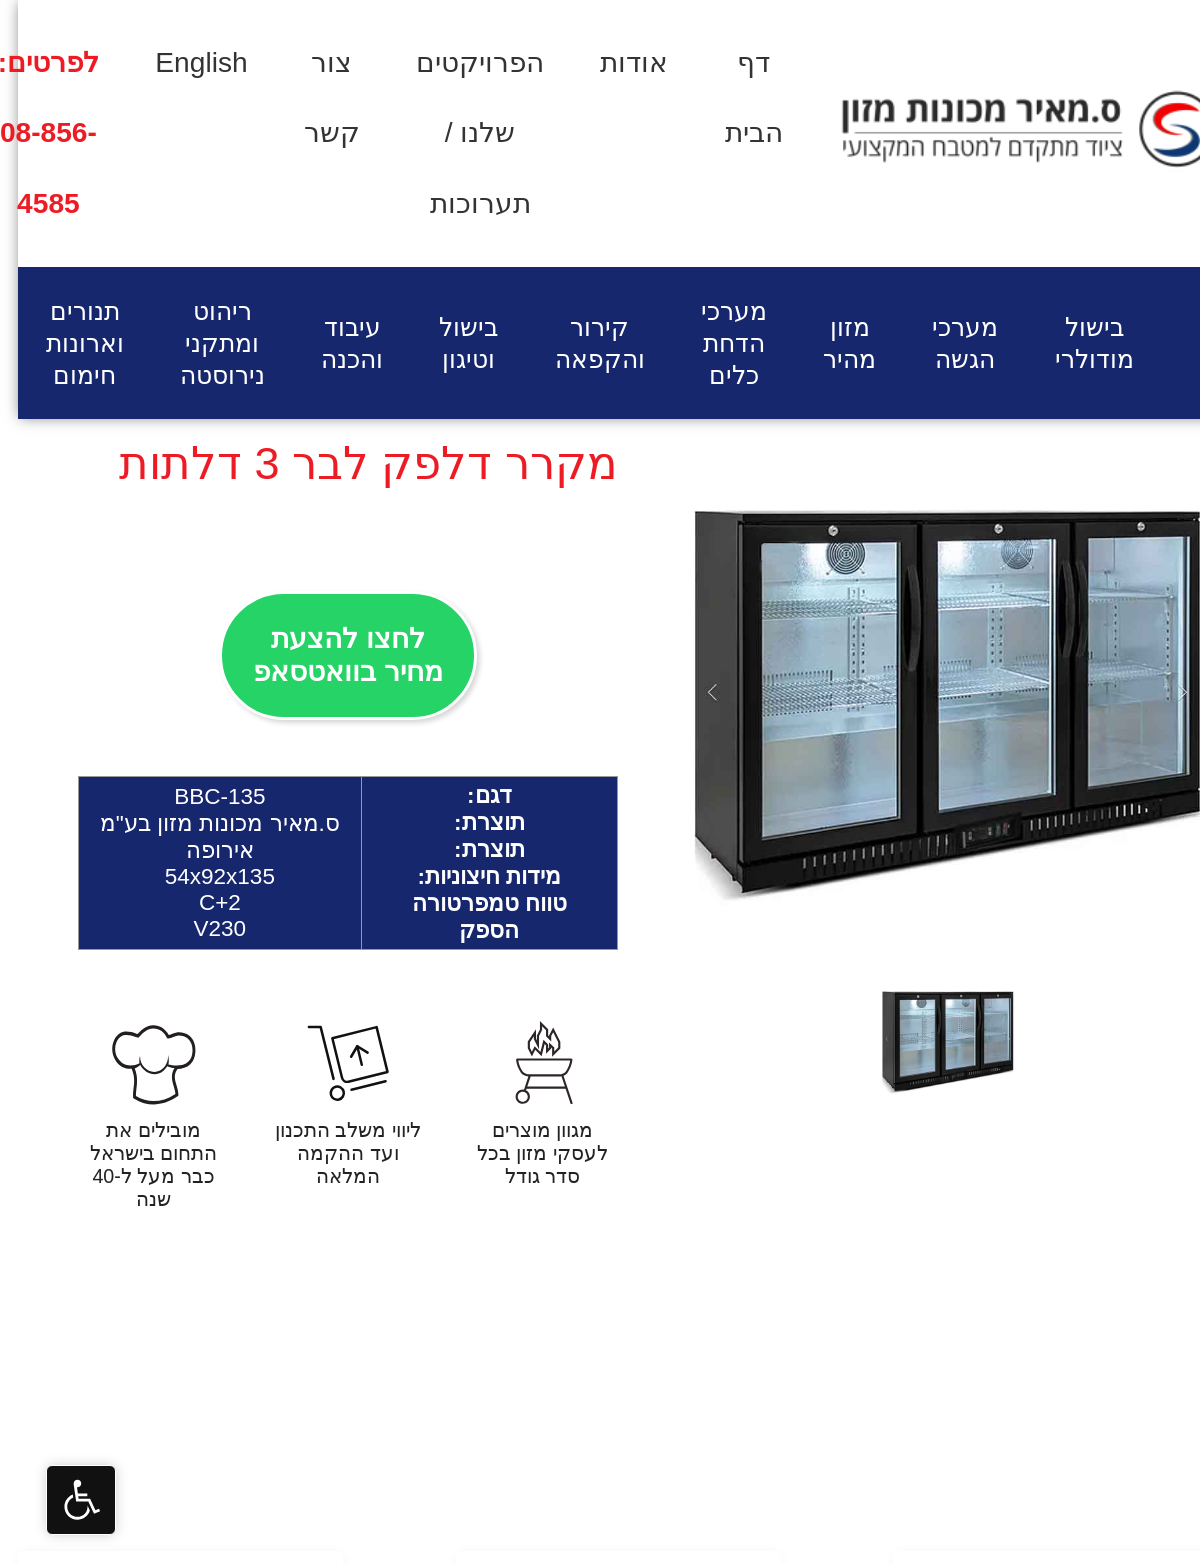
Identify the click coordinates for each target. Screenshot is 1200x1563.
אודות (616, 62)
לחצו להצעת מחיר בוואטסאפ (330, 655)
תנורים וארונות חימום (67, 343)
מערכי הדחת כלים (716, 343)
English (183, 62)
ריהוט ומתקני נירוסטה (204, 343)
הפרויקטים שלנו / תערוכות (462, 133)
